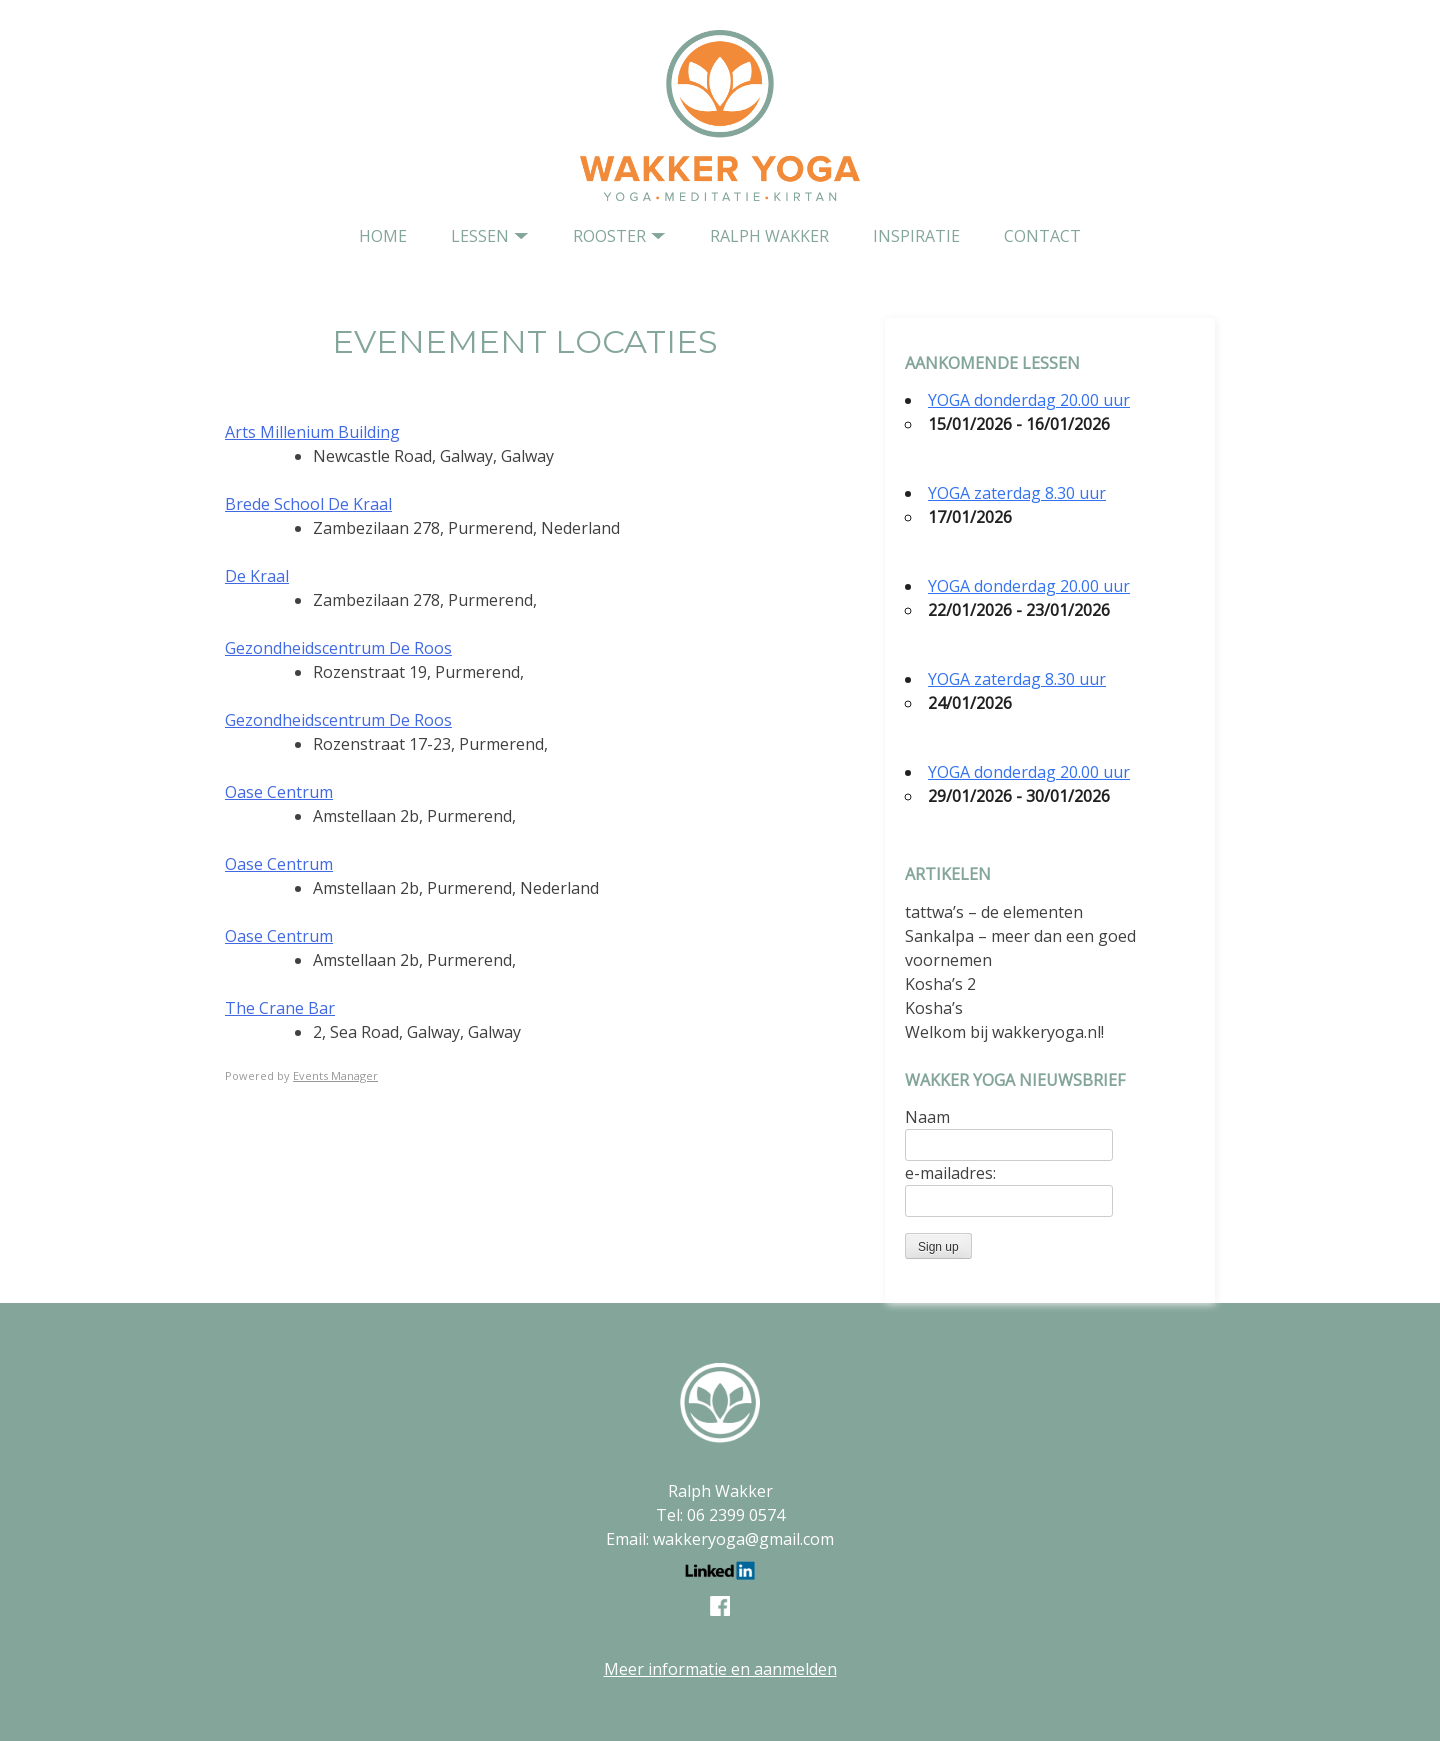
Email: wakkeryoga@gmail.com (720, 1539)
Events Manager (335, 1075)
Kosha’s (934, 1008)
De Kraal (257, 576)
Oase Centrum (279, 792)
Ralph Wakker (769, 236)
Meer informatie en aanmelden (720, 1669)
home (383, 236)
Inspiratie (916, 236)
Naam (927, 1117)
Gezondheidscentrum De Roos (338, 648)
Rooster (609, 236)
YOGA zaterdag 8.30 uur (1017, 493)
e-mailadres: (950, 1173)
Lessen (480, 236)
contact (1042, 236)
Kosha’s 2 (940, 984)
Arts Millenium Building (312, 432)
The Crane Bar (280, 1008)
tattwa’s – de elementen (994, 912)
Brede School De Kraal (308, 504)
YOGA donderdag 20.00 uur (1029, 400)
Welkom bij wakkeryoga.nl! (1004, 1032)
